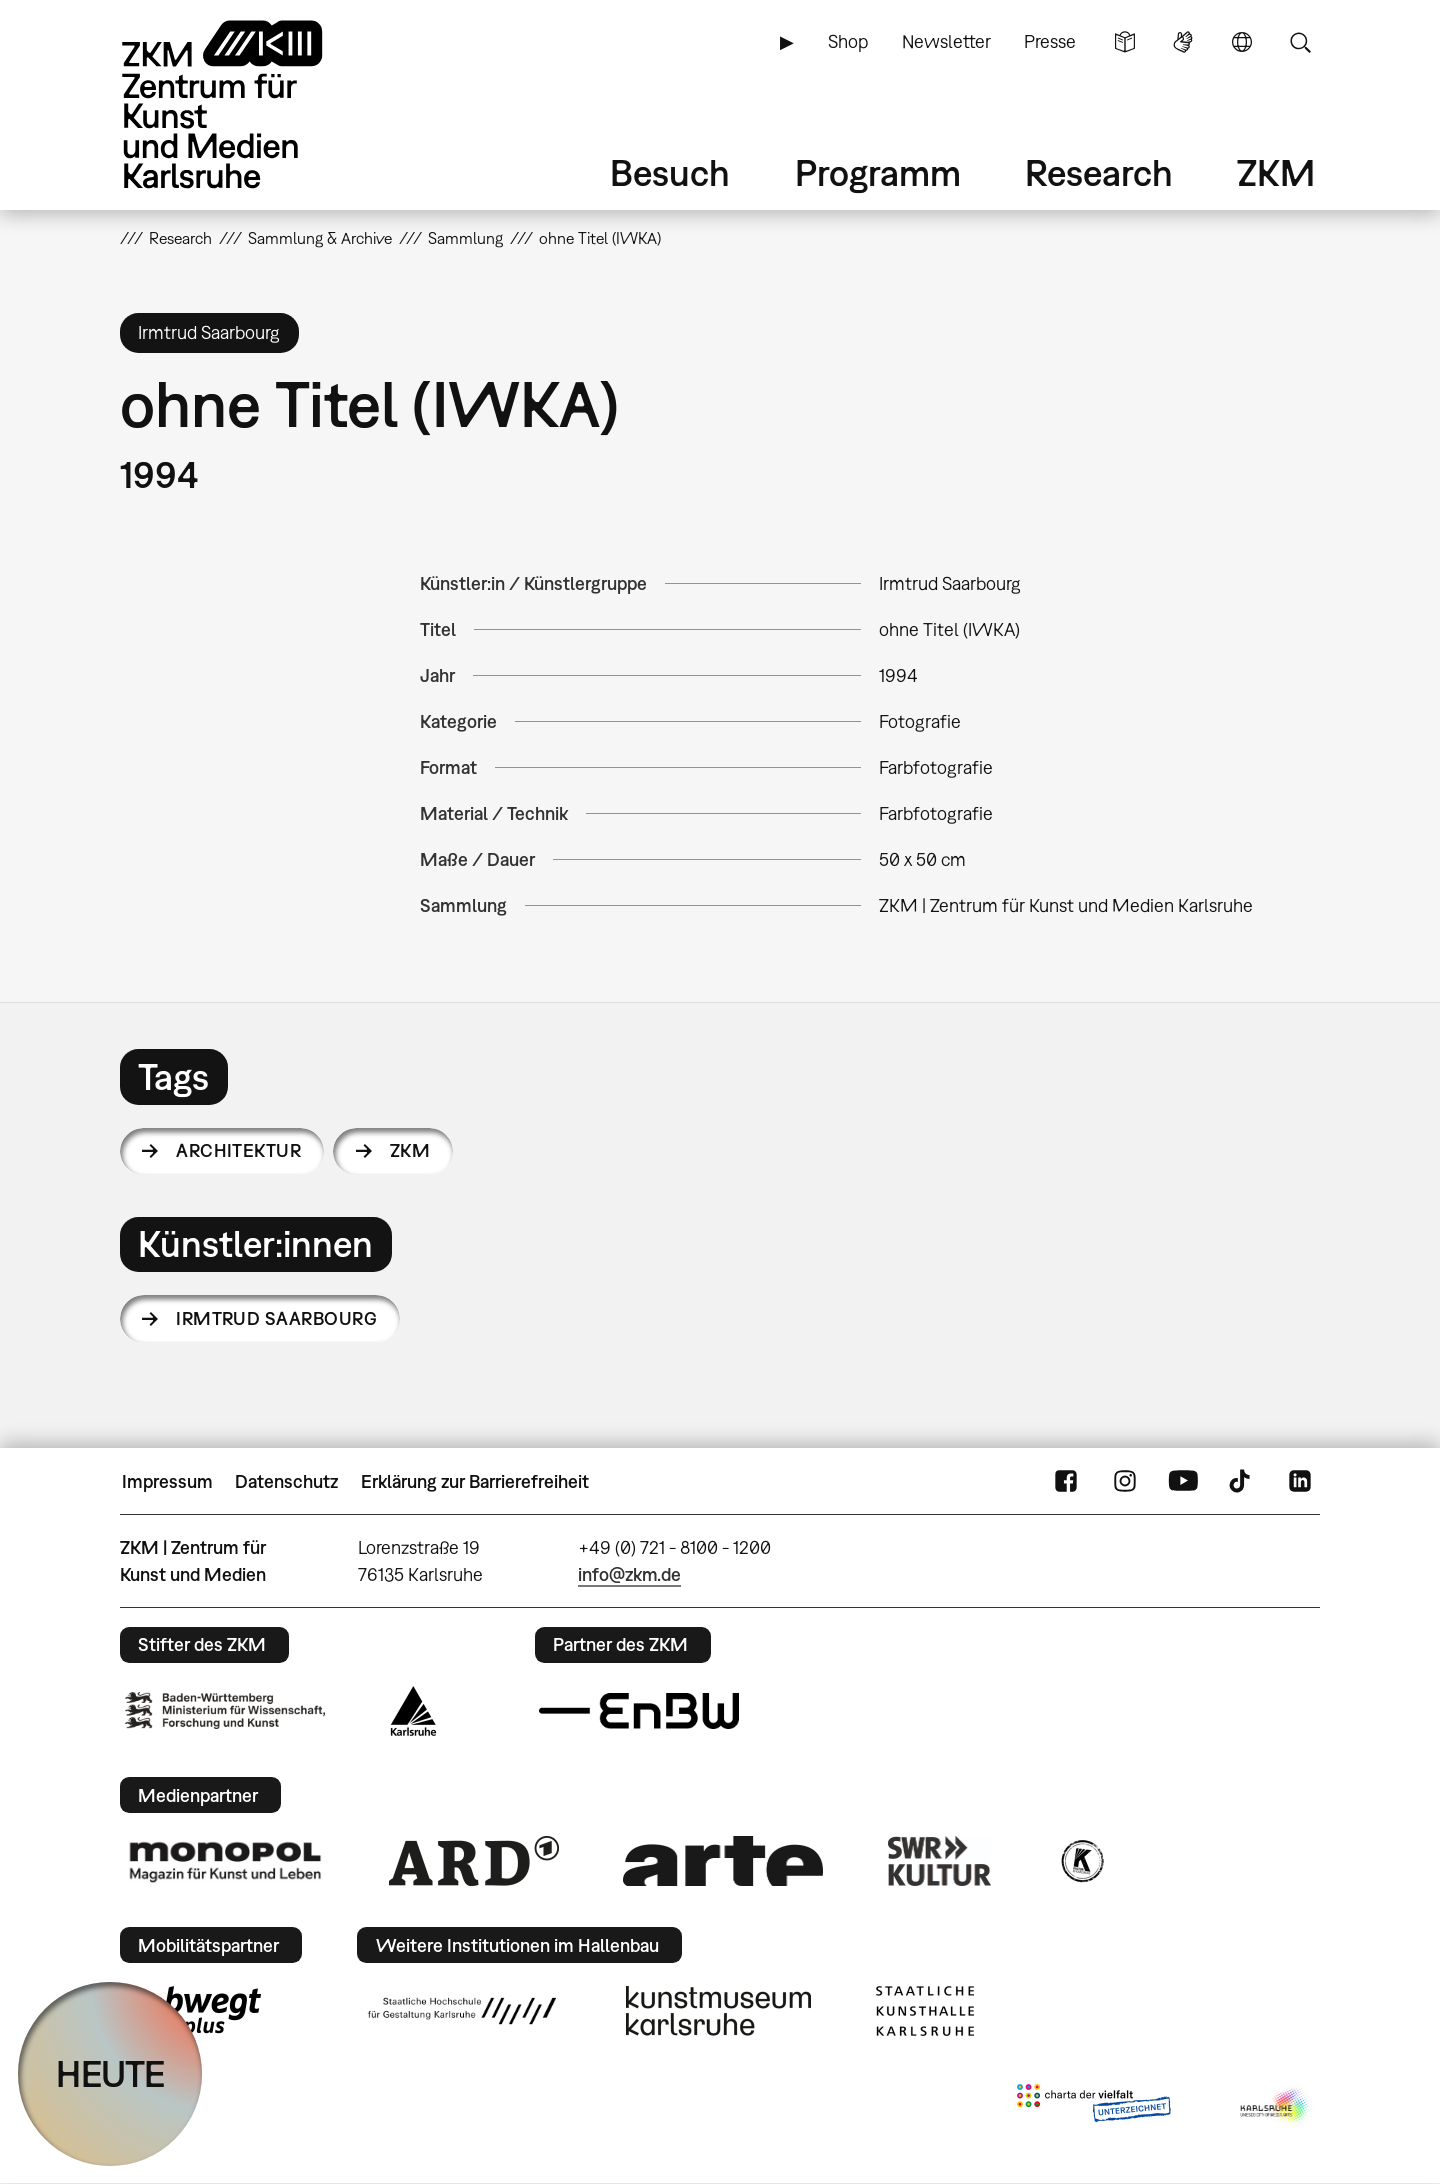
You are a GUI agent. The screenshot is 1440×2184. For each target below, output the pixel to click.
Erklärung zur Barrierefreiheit (475, 1481)
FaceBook (1066, 1482)
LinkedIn (1300, 1482)
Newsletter (946, 41)
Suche (1300, 42)
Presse (1050, 41)
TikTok (1242, 1482)
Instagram (1125, 1482)
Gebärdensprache (1183, 42)
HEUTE (110, 2073)
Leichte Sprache (1125, 42)
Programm (878, 172)
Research (1099, 172)
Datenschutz (286, 1481)
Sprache (1242, 42)
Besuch (670, 172)
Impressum (167, 1481)
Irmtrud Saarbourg (276, 1318)
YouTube (1183, 1482)
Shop (848, 41)
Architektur (238, 1150)
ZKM (1276, 172)
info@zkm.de (629, 1574)
